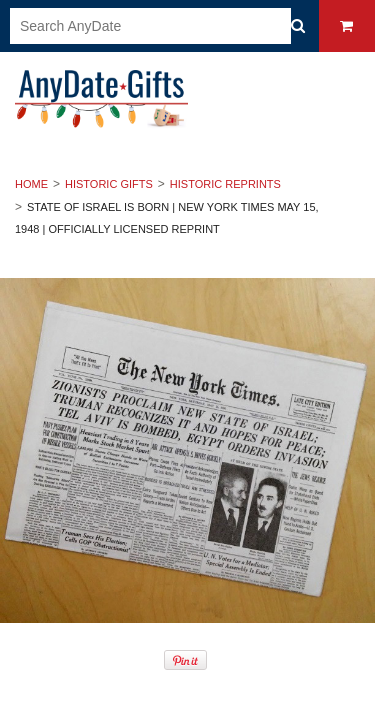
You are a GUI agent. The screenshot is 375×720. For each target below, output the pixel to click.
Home (31, 184)
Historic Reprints (225, 184)
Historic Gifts (109, 184)
